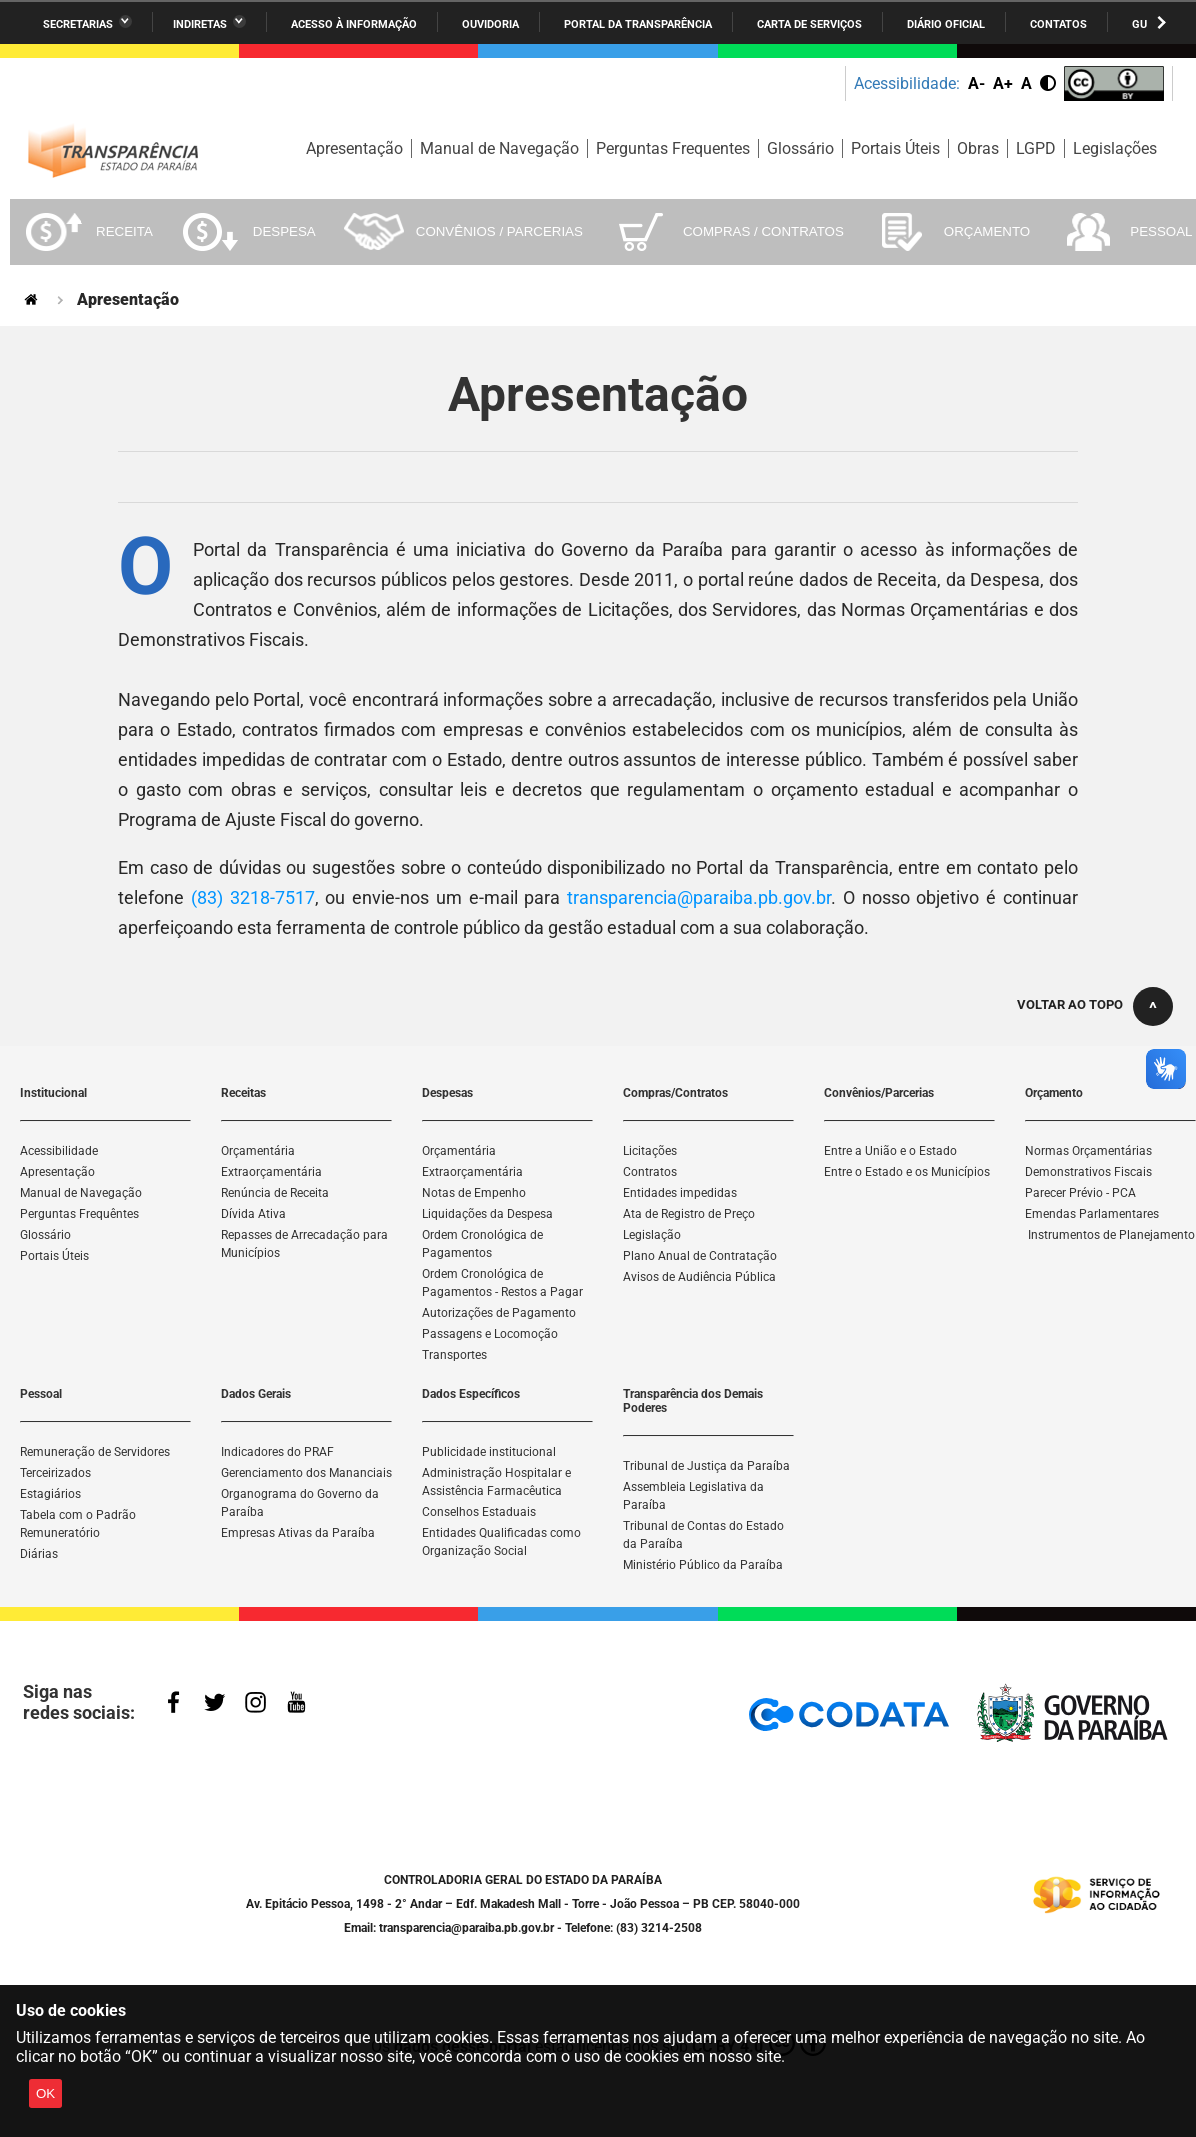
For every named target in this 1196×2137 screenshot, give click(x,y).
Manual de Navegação (499, 148)
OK (45, 2093)
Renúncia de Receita (275, 1193)
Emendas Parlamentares (1092, 1214)
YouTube (298, 1704)
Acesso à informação (354, 24)
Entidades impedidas (680, 1193)
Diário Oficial (946, 24)
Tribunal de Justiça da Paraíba (706, 1466)
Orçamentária (258, 1151)
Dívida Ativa (253, 1214)
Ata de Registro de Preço (689, 1214)
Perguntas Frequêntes (79, 1214)
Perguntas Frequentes (673, 148)
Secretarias (78, 24)
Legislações (1115, 148)
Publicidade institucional (489, 1452)
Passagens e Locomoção (490, 1334)
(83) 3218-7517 (253, 897)
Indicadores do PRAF (277, 1452)
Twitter (218, 1704)
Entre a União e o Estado (890, 1151)
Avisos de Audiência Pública (699, 1277)
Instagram (258, 1704)
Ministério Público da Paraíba (703, 1565)
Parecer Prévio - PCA (1080, 1193)
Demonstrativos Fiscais (1088, 1172)
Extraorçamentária (271, 1172)
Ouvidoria (490, 24)
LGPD (1036, 148)
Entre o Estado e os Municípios (907, 1172)
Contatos (1058, 24)
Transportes (454, 1355)
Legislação (652, 1235)
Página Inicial (33, 299)
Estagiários (50, 1494)
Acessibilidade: (907, 83)
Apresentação (354, 148)
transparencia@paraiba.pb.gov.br (699, 897)
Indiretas (200, 24)
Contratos (650, 1172)
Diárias (39, 1554)
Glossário (800, 148)
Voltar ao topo (1070, 1004)
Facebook (178, 1704)
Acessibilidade (59, 1151)
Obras (978, 148)
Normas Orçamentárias (1088, 1151)
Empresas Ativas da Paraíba (298, 1533)
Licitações (650, 1151)
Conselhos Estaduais (479, 1512)
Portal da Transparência (638, 24)
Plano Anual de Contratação (700, 1256)
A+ (1003, 83)
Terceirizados (55, 1473)
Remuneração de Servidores (95, 1452)
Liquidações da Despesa (487, 1214)
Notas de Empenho (474, 1193)
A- (976, 83)
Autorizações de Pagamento (499, 1313)
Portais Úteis (895, 148)
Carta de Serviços (809, 24)
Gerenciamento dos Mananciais (306, 1473)
